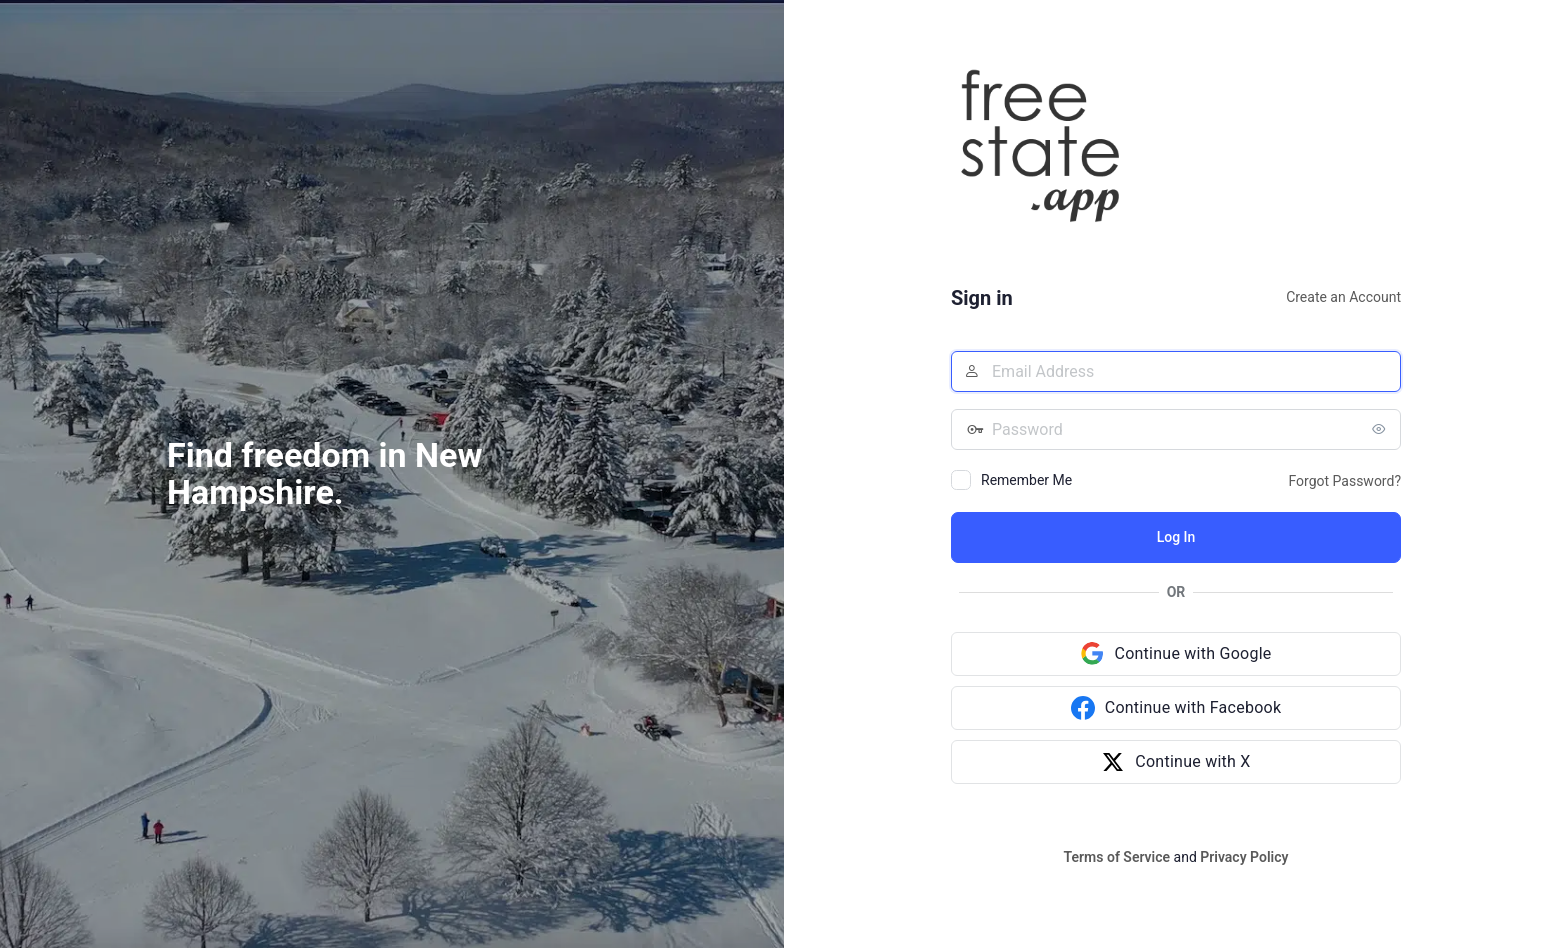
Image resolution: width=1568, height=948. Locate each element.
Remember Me (1026, 480)
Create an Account (1343, 297)
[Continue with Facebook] (1176, 708)
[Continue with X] (1176, 762)
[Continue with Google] (1176, 654)
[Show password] (1381, 429)
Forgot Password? (1344, 481)
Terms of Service (1117, 857)
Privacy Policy (1244, 857)
